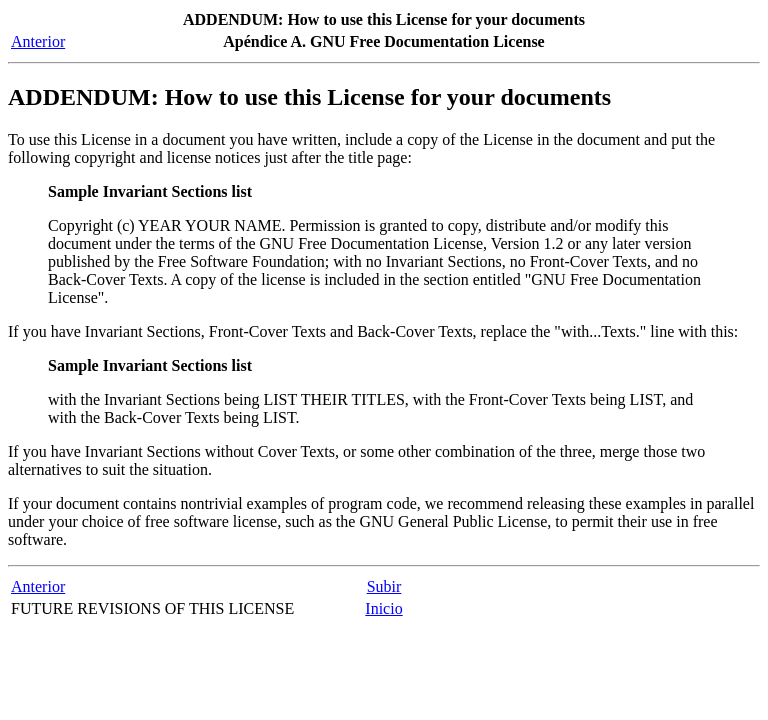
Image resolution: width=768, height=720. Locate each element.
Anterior (38, 41)
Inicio (383, 608)
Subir (384, 586)
